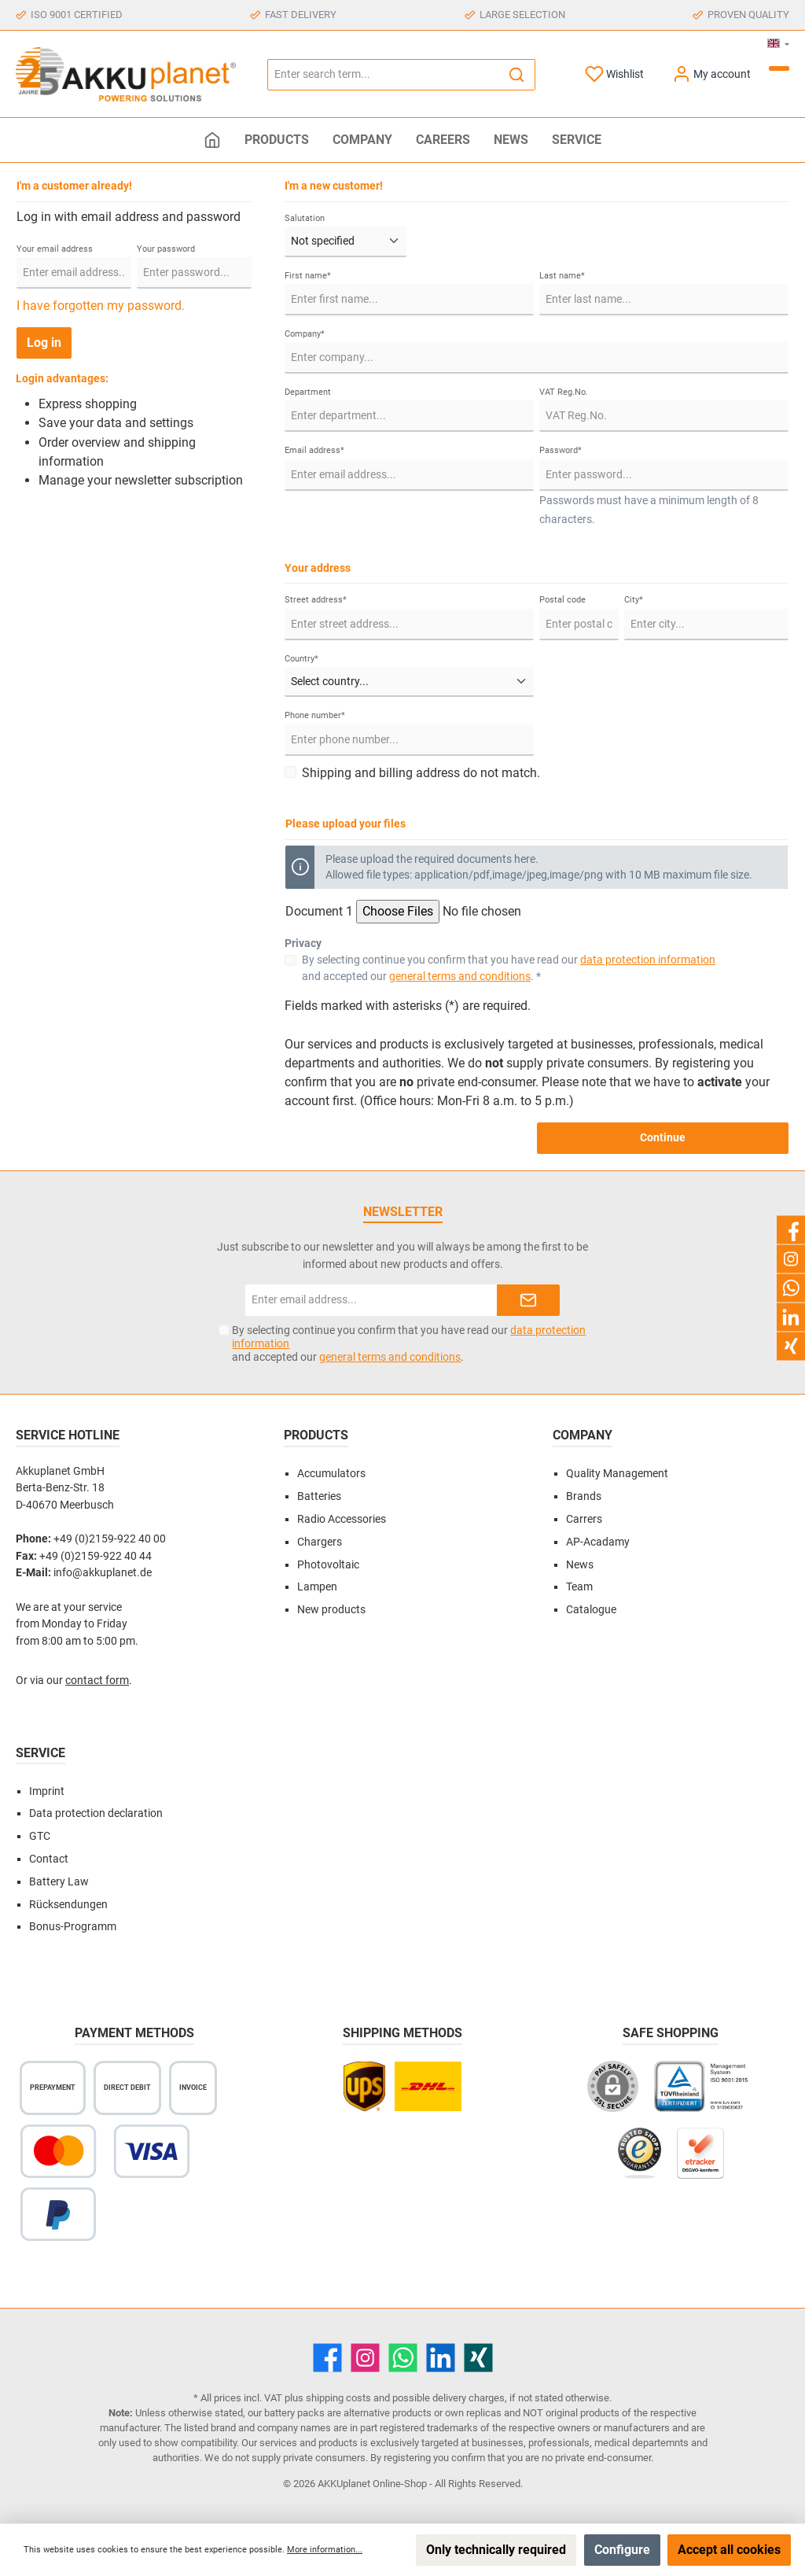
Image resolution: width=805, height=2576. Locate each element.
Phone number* (315, 715)
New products (331, 1609)
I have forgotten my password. (101, 305)
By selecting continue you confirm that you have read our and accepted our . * (508, 967)
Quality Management (617, 1473)
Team (579, 1587)
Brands (583, 1496)
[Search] (516, 74)
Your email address (55, 249)
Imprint (46, 1791)
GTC (39, 1836)
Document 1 (319, 911)
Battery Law (59, 1882)
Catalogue (591, 1609)
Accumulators (331, 1473)
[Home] (212, 140)
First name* (308, 276)
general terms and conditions (460, 976)
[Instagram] (365, 2357)
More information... (324, 2550)
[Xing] (478, 2357)
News (580, 1565)
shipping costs (338, 2398)
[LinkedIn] (440, 2357)
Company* (305, 334)
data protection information (647, 959)
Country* (301, 659)
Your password (166, 249)
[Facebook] (327, 2357)
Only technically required (496, 2549)
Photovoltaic (328, 1565)
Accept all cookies (729, 2549)
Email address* (314, 450)
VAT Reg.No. (563, 392)
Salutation (305, 218)
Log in (44, 342)
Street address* (316, 600)
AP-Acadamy (598, 1542)
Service (40, 1752)
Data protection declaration (96, 1813)
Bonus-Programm (72, 1926)
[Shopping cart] (779, 68)
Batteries (319, 1496)
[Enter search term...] (383, 74)
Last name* (562, 276)
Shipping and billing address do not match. (421, 772)
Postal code (562, 600)
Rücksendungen (68, 1904)
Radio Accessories (341, 1519)
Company (582, 1435)
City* (633, 600)
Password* (560, 450)
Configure (622, 2549)
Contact (48, 1859)
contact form (97, 1680)
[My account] (711, 74)
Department (308, 392)
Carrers (584, 1519)
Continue (663, 1137)
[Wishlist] (614, 74)
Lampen (317, 1587)
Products (316, 1435)
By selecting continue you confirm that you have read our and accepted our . (409, 1343)
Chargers (319, 1542)
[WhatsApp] (403, 2357)
